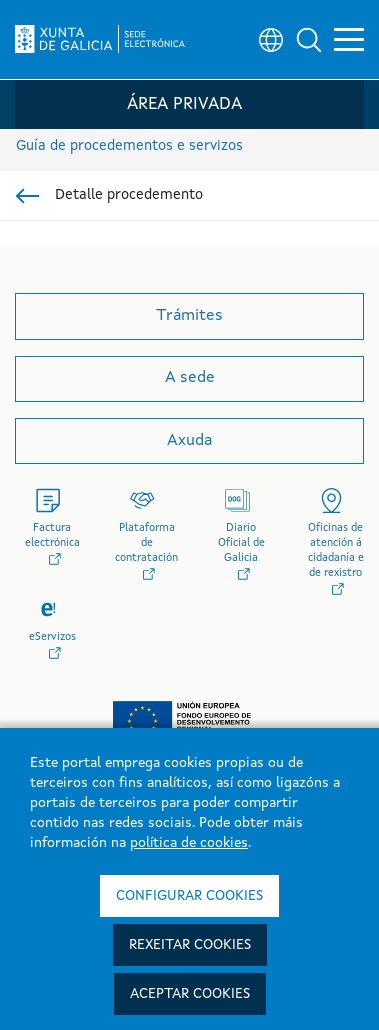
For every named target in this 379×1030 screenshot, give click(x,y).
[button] (309, 40)
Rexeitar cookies (190, 945)
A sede (190, 378)
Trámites (189, 316)
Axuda (189, 441)
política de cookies (189, 843)
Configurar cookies (189, 896)
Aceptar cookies (190, 994)
